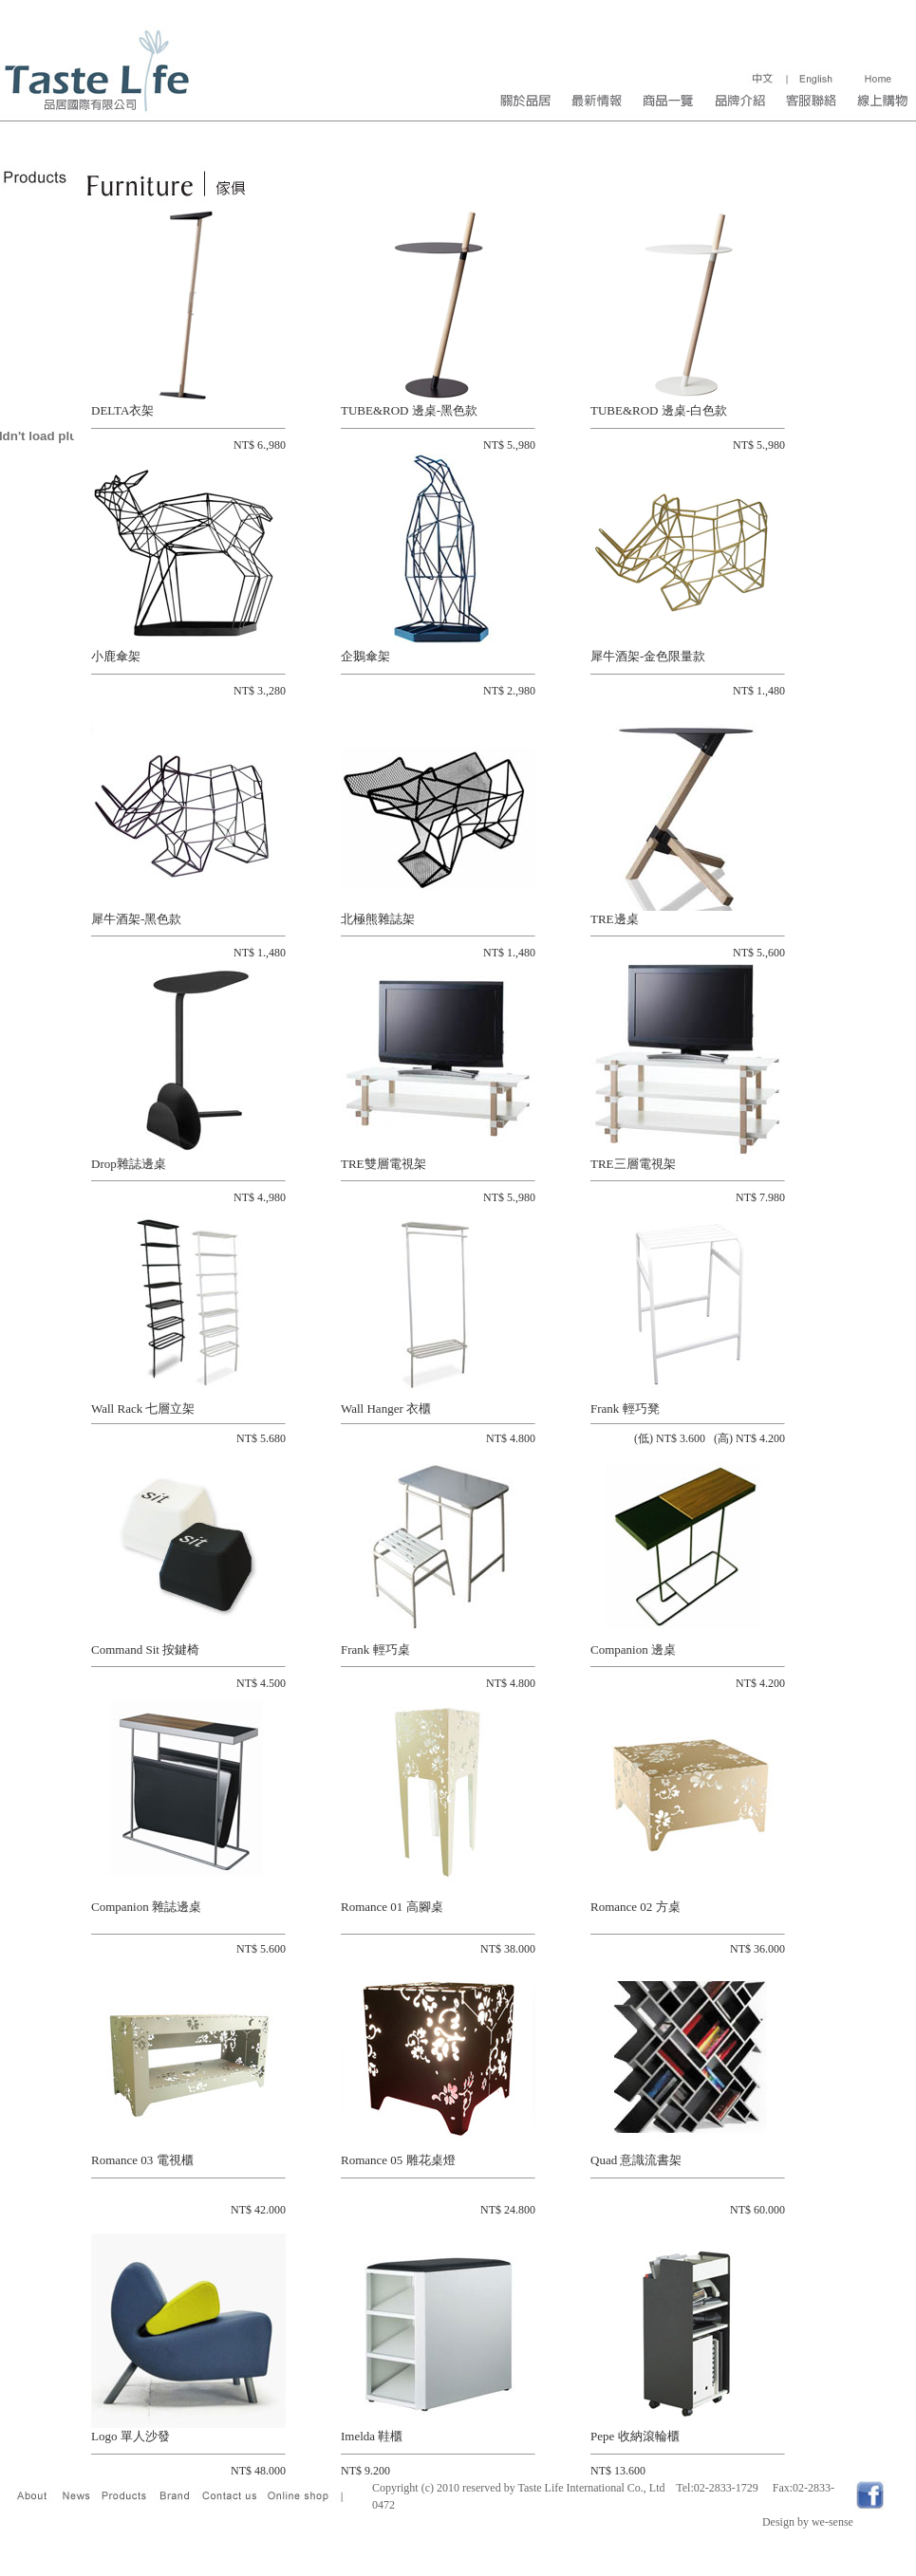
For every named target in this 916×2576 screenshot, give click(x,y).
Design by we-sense (807, 2522)
